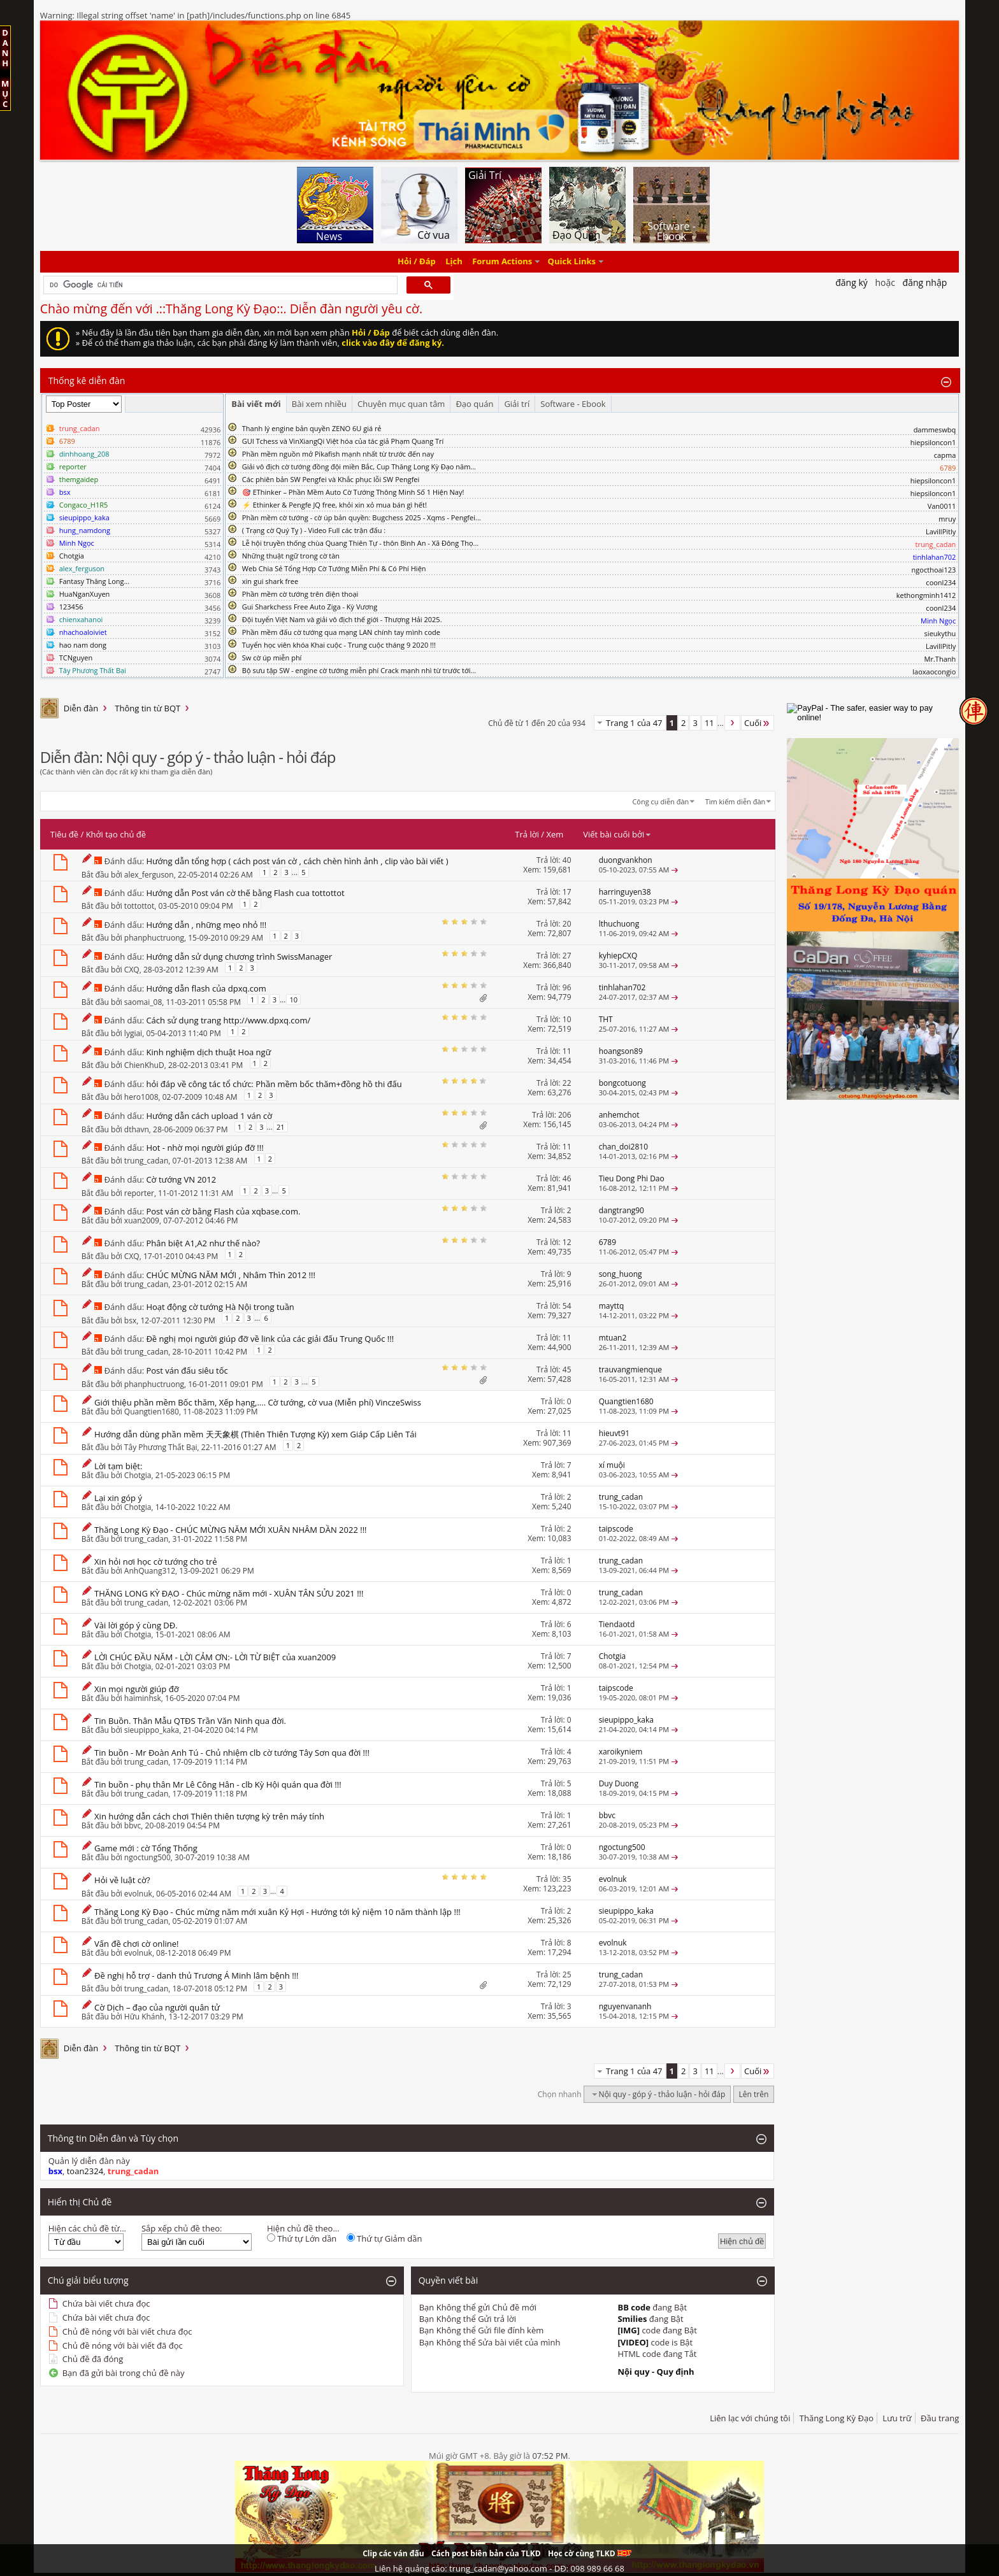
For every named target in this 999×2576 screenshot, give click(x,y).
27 (567, 955)
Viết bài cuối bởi (617, 834)
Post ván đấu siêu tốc (186, 1370)
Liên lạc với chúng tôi (750, 2418)
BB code (633, 2307)
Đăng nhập (925, 282)
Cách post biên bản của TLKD (486, 2553)
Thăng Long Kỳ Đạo (836, 2418)
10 (293, 999)
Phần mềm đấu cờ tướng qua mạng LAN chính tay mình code (341, 632)
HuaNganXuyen (84, 594)
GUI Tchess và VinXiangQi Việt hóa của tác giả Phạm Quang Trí (343, 441)
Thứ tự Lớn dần (301, 2238)
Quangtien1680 (151, 1411)
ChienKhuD (144, 1065)
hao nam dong (82, 645)
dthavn (136, 1129)
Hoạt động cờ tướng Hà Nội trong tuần (220, 1307)
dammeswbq (935, 429)
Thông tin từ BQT (147, 708)
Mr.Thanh (940, 659)
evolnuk (138, 1893)
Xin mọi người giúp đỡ (136, 1689)
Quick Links (572, 261)
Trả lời (527, 834)
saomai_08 (143, 1002)
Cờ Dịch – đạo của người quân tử (157, 2007)
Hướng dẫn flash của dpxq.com (206, 988)
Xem (554, 834)
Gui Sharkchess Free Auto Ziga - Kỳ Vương (309, 606)
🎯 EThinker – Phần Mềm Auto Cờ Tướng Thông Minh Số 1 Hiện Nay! (353, 492)
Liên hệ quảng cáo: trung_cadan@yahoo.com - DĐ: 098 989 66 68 (499, 2568)
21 (281, 1127)
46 (567, 1178)
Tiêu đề (64, 834)
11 (709, 723)
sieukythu (940, 633)
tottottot (139, 905)
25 (567, 1974)
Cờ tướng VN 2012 (181, 1179)
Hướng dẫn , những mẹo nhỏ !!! (206, 924)
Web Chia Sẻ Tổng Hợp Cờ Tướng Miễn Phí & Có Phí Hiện (334, 568)
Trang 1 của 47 (634, 723)
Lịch (454, 261)
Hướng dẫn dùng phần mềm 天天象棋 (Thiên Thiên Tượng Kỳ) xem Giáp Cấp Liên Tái (255, 1434)
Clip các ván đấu (393, 2553)
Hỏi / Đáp (417, 261)
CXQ (132, 969)
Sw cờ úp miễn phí (272, 657)
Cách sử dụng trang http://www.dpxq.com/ (228, 1020)
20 (567, 923)
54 (567, 1305)
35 (567, 1879)
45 (567, 1369)
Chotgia (71, 555)
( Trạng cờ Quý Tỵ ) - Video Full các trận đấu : (313, 530)
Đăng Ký (851, 282)
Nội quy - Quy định (655, 2371)
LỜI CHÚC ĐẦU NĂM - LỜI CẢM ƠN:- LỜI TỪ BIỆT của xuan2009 (215, 1657)
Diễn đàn (81, 708)
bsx (130, 1320)
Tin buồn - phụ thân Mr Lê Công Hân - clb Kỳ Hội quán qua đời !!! (217, 1784)
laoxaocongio (934, 671)
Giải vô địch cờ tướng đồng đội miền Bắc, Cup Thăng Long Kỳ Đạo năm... (359, 466)
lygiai (133, 1033)
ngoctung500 (147, 1857)
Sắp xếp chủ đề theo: (181, 2228)
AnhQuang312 (149, 1570)
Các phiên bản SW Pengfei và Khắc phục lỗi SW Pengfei (331, 479)
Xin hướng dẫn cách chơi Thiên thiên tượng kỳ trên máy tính (209, 1816)
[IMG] (628, 2330)
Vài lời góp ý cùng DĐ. (136, 1625)
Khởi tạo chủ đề (116, 834)
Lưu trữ (896, 2418)
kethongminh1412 (926, 595)
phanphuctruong (154, 937)
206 (564, 1114)
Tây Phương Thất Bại (161, 1447)
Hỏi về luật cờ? (122, 1880)
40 (567, 860)
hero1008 (141, 1097)
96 (567, 987)
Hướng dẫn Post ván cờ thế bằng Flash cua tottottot (245, 893)
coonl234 (941, 582)
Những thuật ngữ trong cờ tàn (291, 555)
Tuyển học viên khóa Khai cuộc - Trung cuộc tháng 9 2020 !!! (339, 645)
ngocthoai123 (934, 569)
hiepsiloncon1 (933, 442)
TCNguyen (75, 657)
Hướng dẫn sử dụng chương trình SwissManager (239, 956)
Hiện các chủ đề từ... (87, 2228)
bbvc (132, 1825)
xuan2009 (141, 1220)
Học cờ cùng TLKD (589, 2553)
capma (945, 455)
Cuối (757, 723)
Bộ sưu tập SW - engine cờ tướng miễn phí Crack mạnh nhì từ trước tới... (359, 670)
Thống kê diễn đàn (87, 380)
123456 (71, 606)
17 (567, 891)
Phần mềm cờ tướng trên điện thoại (300, 594)
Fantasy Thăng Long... (94, 581)
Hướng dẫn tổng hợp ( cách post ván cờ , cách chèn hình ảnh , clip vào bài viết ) (297, 861)
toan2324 (85, 2171)
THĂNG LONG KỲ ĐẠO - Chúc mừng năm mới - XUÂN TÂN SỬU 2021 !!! (228, 1593)
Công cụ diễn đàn (660, 801)
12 (567, 1242)
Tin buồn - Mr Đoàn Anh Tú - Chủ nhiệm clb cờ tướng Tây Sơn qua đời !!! (232, 1752)
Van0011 (942, 506)
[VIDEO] (633, 2342)
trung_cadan (146, 1160)
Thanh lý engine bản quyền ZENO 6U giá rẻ (312, 428)
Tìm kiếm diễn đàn (735, 801)
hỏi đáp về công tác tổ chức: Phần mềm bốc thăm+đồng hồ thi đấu (273, 1084)
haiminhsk (142, 1698)
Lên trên (754, 2094)
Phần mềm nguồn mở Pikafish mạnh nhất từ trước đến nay (338, 454)
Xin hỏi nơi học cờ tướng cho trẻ (155, 1561)
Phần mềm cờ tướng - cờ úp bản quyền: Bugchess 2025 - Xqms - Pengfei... (361, 517)
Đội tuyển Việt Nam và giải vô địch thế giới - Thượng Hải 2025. (342, 619)
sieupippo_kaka (151, 1730)
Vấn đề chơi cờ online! (136, 1943)
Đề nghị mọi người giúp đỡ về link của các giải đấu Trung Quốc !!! (270, 1338)
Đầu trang (940, 2418)
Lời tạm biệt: (118, 1466)
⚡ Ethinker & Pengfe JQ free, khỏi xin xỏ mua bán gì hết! (334, 504)
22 (567, 1083)
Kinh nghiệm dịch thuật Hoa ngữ (208, 1052)
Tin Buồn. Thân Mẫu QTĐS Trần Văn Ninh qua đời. (190, 1720)
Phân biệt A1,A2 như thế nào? (203, 1243)
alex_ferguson (149, 874)
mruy (947, 518)
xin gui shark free (270, 581)
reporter (139, 1193)
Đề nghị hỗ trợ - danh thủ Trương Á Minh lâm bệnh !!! (196, 1975)
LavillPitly (941, 531)
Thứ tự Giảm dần (384, 2238)
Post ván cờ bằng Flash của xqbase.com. (223, 1211)
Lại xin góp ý (118, 1498)
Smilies (632, 2318)
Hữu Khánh (144, 2016)
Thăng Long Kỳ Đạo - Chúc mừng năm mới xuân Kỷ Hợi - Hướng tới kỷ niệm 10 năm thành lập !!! (277, 1912)
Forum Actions (502, 261)
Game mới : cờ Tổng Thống (146, 1848)
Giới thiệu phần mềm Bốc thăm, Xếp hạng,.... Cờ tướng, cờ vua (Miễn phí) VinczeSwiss (257, 1402)
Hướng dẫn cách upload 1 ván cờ (209, 1115)
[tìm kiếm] (219, 285)
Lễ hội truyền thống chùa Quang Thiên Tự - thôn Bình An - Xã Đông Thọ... (360, 543)
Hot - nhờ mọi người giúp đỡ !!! (204, 1147)
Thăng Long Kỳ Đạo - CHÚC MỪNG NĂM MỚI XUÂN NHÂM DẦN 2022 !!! (230, 1529)
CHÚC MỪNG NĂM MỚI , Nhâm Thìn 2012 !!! (230, 1275)
